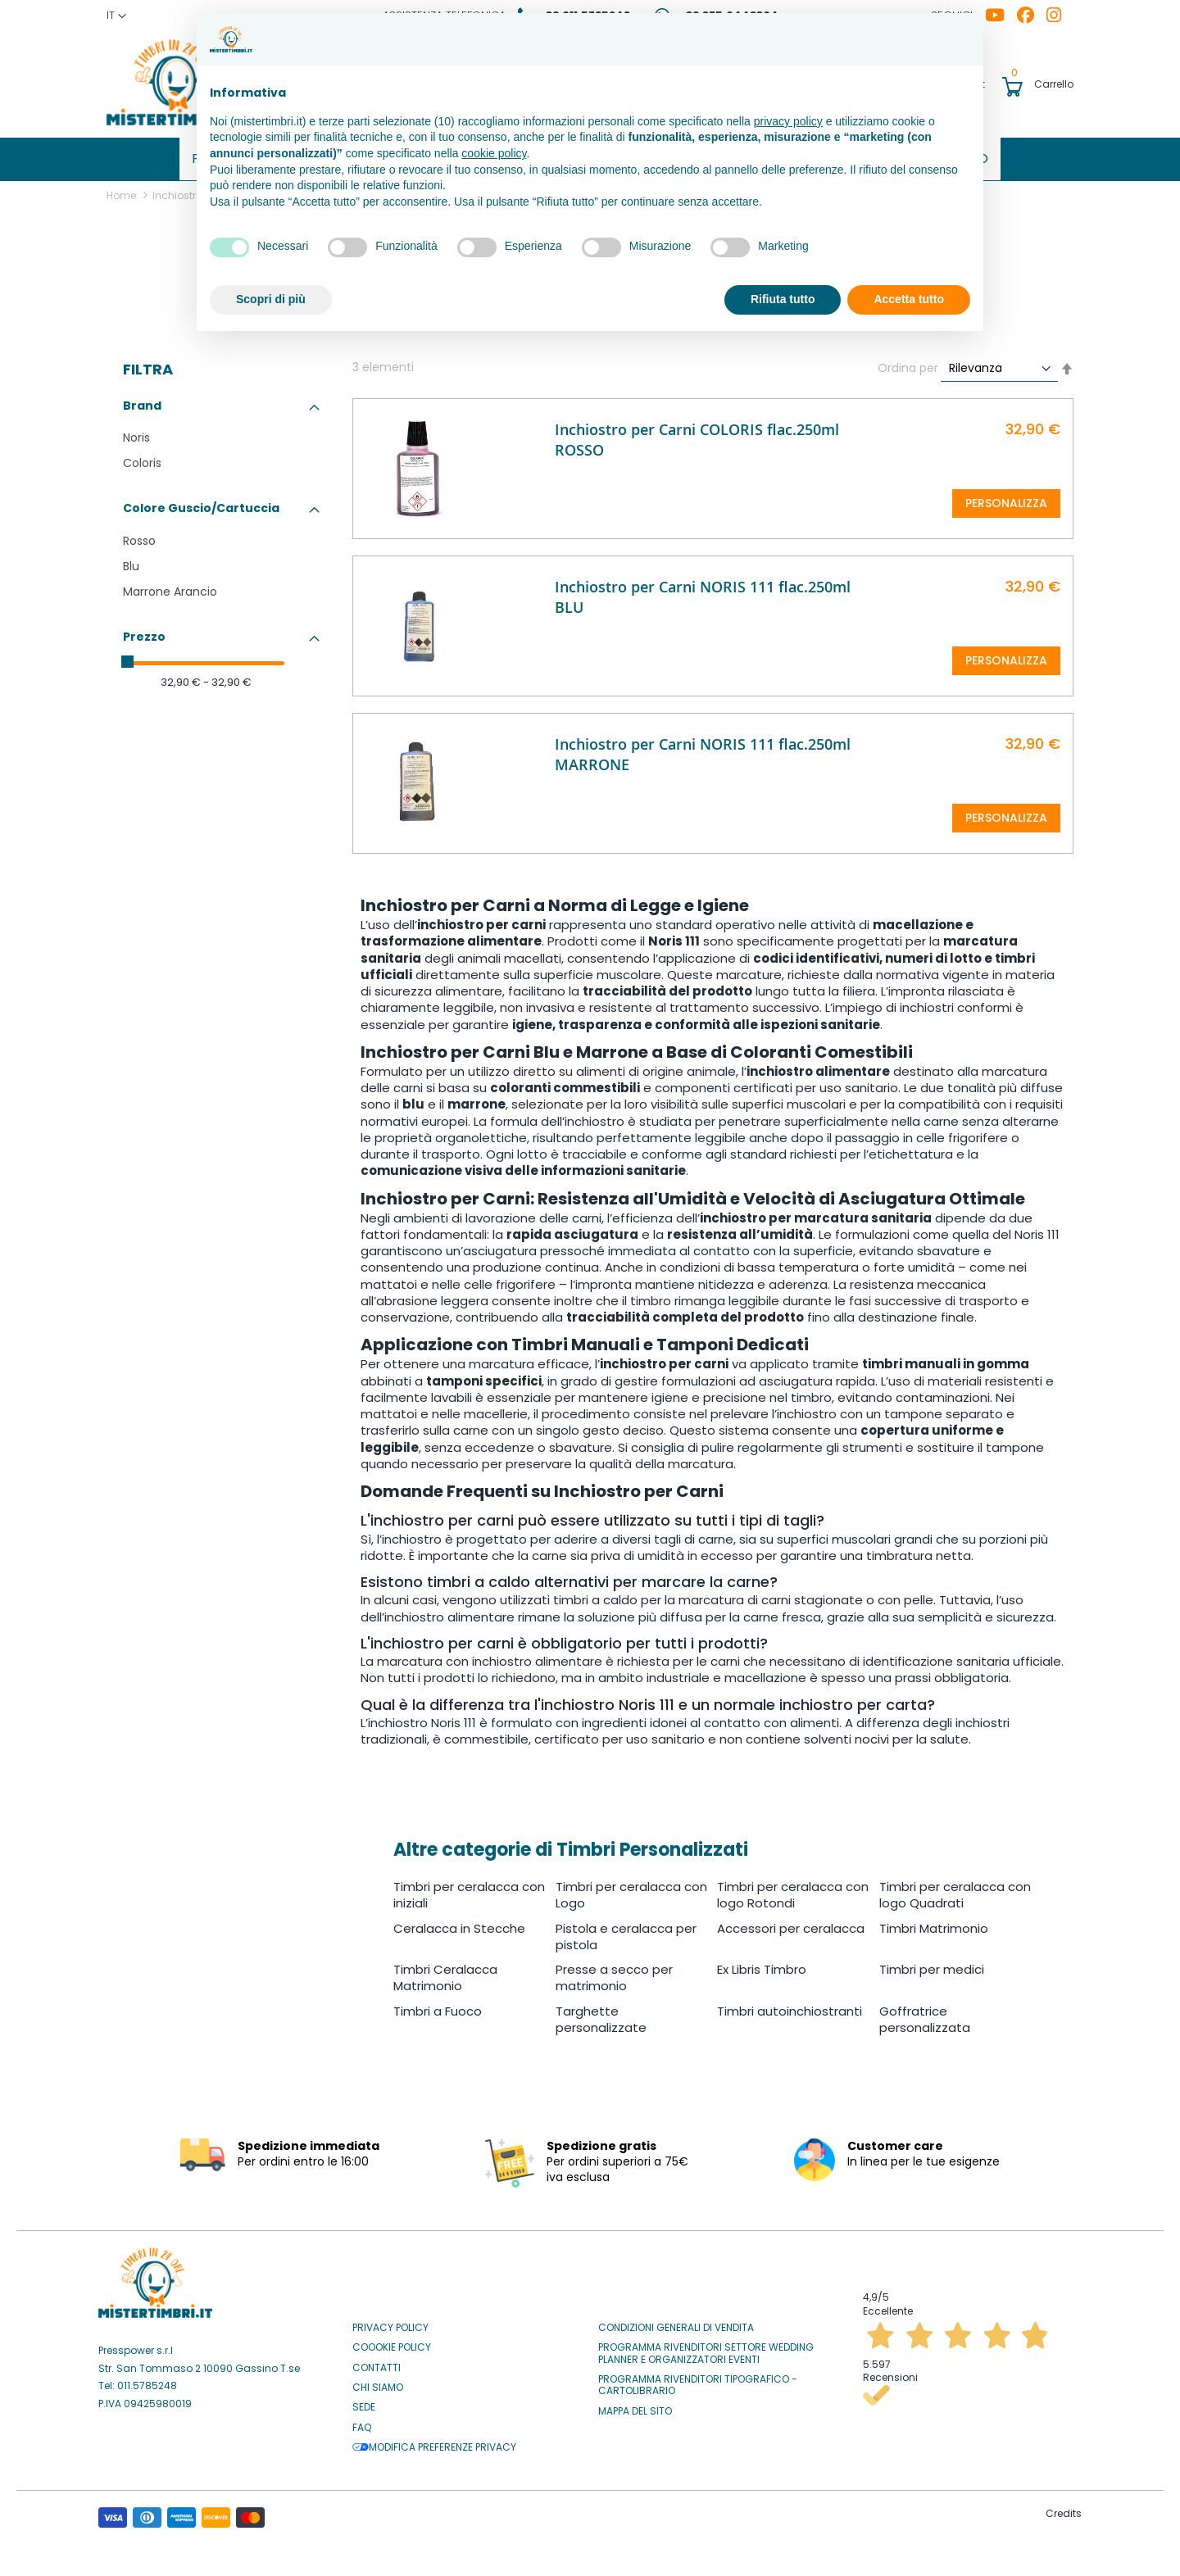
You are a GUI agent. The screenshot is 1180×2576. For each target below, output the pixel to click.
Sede (363, 2402)
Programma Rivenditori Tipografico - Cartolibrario (697, 2380)
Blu (131, 560)
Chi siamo (377, 2382)
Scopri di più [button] (271, 299)
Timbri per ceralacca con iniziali (469, 1889)
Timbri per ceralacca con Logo (631, 1889)
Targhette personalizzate (601, 2013)
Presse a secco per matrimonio (614, 1972)
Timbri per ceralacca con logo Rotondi (793, 1889)
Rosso (139, 535)
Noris (136, 432)
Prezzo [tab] (144, 631)
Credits (1064, 2508)
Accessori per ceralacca (791, 1922)
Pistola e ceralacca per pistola (626, 1931)
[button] (116, 15)
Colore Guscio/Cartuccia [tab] (201, 502)
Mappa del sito (635, 2405)
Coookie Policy (391, 2341)
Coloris (142, 457)
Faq (361, 2422)
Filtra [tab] (148, 364)
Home (122, 190)
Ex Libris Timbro (761, 1963)
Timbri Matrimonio (933, 1922)
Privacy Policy (390, 2322)
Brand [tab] (142, 400)
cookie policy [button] (493, 153)
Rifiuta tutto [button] (783, 299)
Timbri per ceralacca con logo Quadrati (955, 1889)
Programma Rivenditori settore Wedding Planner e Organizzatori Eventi (706, 2348)
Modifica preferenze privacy (434, 2441)
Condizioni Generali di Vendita (676, 2322)
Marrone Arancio (170, 586)
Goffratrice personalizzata (924, 2013)
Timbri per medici (931, 1963)
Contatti (376, 2362)
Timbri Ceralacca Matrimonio (445, 1972)
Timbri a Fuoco (437, 2005)
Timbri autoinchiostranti (789, 2005)
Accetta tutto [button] (909, 299)
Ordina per (908, 362)
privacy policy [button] (788, 121)
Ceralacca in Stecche (459, 1922)
